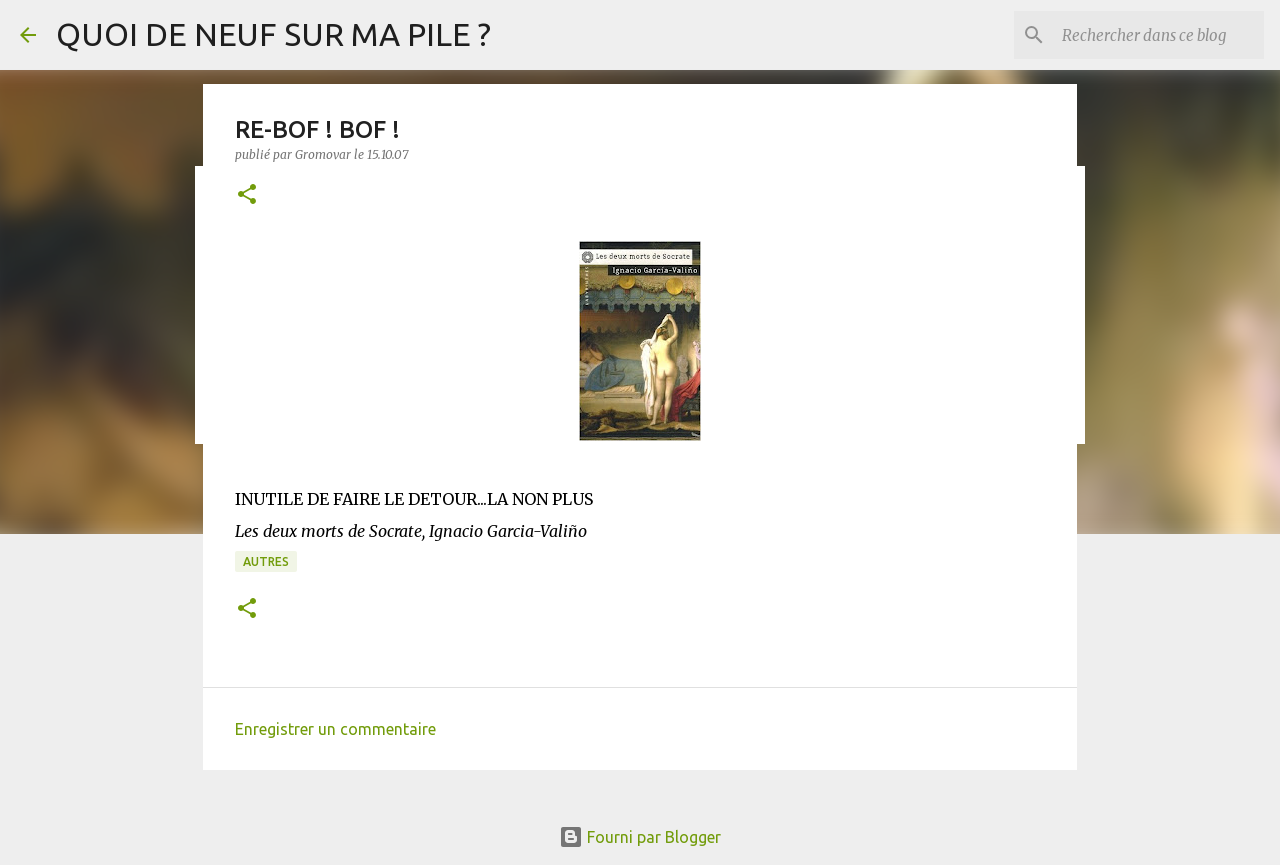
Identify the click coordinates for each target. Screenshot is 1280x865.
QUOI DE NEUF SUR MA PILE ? (273, 34)
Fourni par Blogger (640, 837)
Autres (266, 561)
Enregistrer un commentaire (335, 729)
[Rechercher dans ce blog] (1159, 35)
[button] (247, 195)
